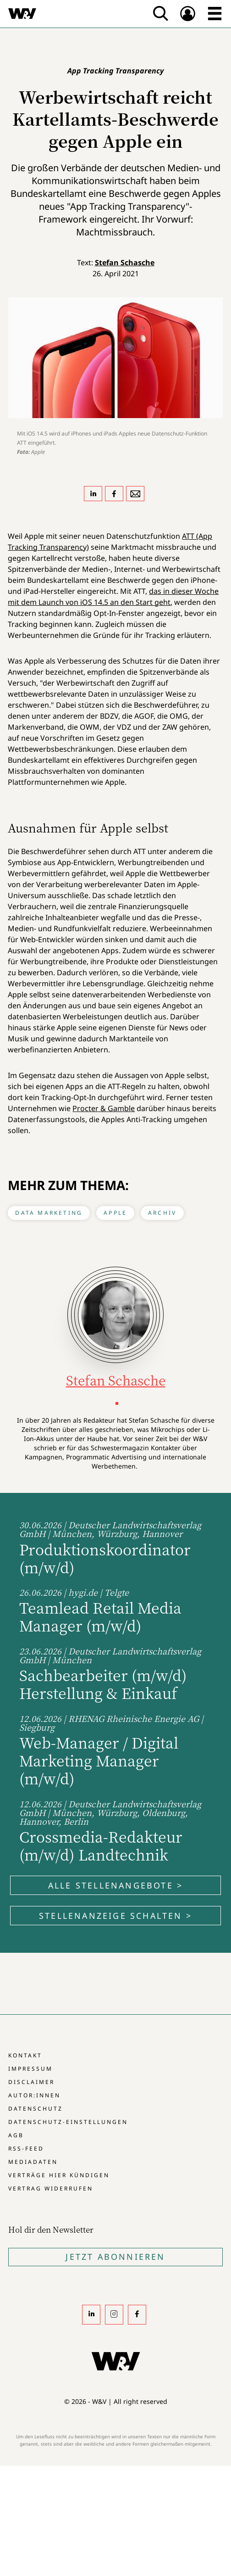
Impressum (30, 2069)
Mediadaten (33, 2162)
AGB (16, 2135)
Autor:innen (34, 2095)
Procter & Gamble (103, 1108)
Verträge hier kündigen (59, 2175)
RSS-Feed (26, 2148)
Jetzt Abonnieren (115, 2256)
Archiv (162, 1213)
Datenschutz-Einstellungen (68, 2122)
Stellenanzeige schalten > (115, 1915)
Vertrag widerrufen (50, 2188)
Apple (115, 1213)
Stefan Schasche (124, 262)
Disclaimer (31, 2082)
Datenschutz (35, 2108)
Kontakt (25, 2055)
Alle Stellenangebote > (115, 1885)
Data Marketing (48, 1213)
